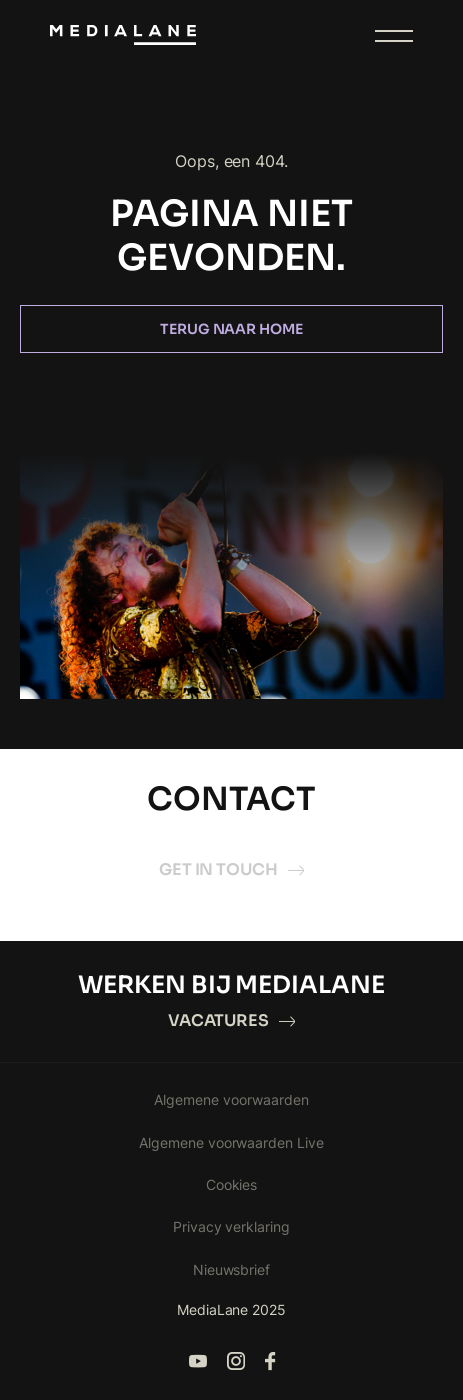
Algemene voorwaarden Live (232, 1142)
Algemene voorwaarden (231, 1099)
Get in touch (232, 869)
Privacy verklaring (232, 1226)
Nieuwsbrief (232, 1269)
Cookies (232, 1184)
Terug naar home (232, 329)
